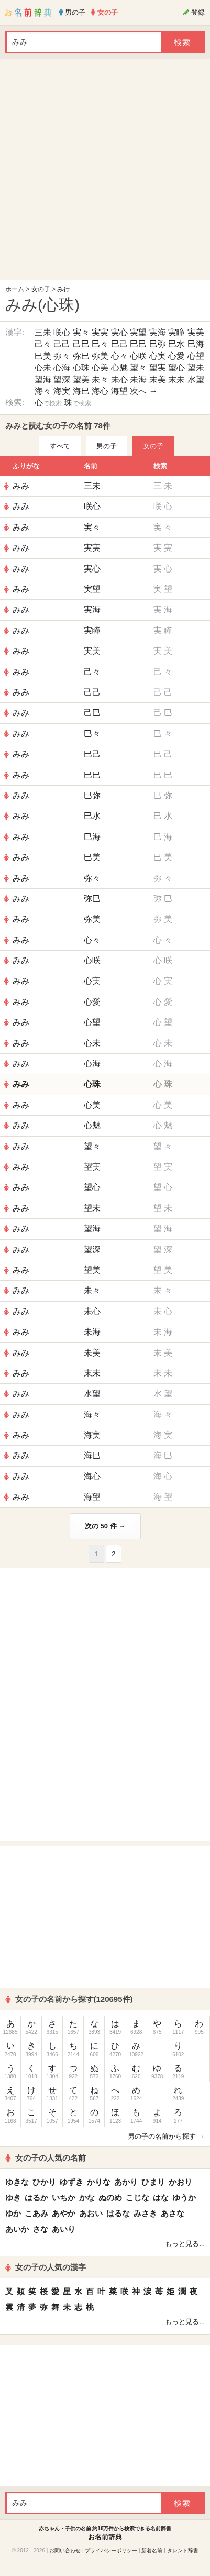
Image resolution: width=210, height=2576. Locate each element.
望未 (195, 367)
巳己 (119, 343)
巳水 (176, 343)
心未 (43, 367)
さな (40, 2229)
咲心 (61, 332)
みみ (21, 485)
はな (161, 2197)
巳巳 (138, 343)
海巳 (81, 391)
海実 (61, 391)
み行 (63, 289)
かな (87, 2197)
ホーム (14, 289)
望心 (176, 367)
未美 (157, 379)
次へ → (143, 391)
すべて (60, 446)
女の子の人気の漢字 (45, 2267)
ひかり (44, 2181)
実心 (119, 332)
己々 (43, 343)
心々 (119, 355)
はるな (118, 2213)
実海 (157, 332)
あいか (17, 2229)
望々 (138, 367)
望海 (43, 379)
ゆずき (71, 2181)
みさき (145, 2213)
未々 (100, 379)
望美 (81, 379)
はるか (36, 2197)
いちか (63, 2197)
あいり (63, 2229)
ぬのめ (110, 2197)
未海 (138, 379)
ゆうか (184, 2197)
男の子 (106, 446)
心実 (157, 355)
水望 (195, 379)
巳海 (195, 343)
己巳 (81, 343)
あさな (172, 2213)
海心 (100, 391)
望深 (61, 379)
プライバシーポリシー (111, 2550)
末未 (176, 379)
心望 (195, 355)
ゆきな (17, 2181)
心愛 (176, 355)
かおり (180, 2181)
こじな (137, 2197)
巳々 (100, 343)
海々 (43, 391)
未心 (119, 379)
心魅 (119, 367)
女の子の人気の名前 (45, 2157)
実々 (81, 332)
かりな (98, 2181)
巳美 (43, 355)
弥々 (61, 355)
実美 (195, 332)
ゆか (13, 2213)
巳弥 (157, 343)
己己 (61, 343)
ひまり (153, 2181)
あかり (126, 2181)
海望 (119, 391)
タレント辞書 (182, 2550)
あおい (91, 2213)
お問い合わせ (65, 2550)
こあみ (36, 2213)
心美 (100, 367)
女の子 (40, 289)
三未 (43, 332)
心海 (61, 367)
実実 (100, 332)
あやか (63, 2213)
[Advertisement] (102, 172)
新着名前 (151, 2550)
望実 (157, 367)
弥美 (100, 355)
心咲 (138, 355)
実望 (138, 332)
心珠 (81, 367)
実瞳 (176, 332)
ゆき (13, 2197)
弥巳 (81, 355)
